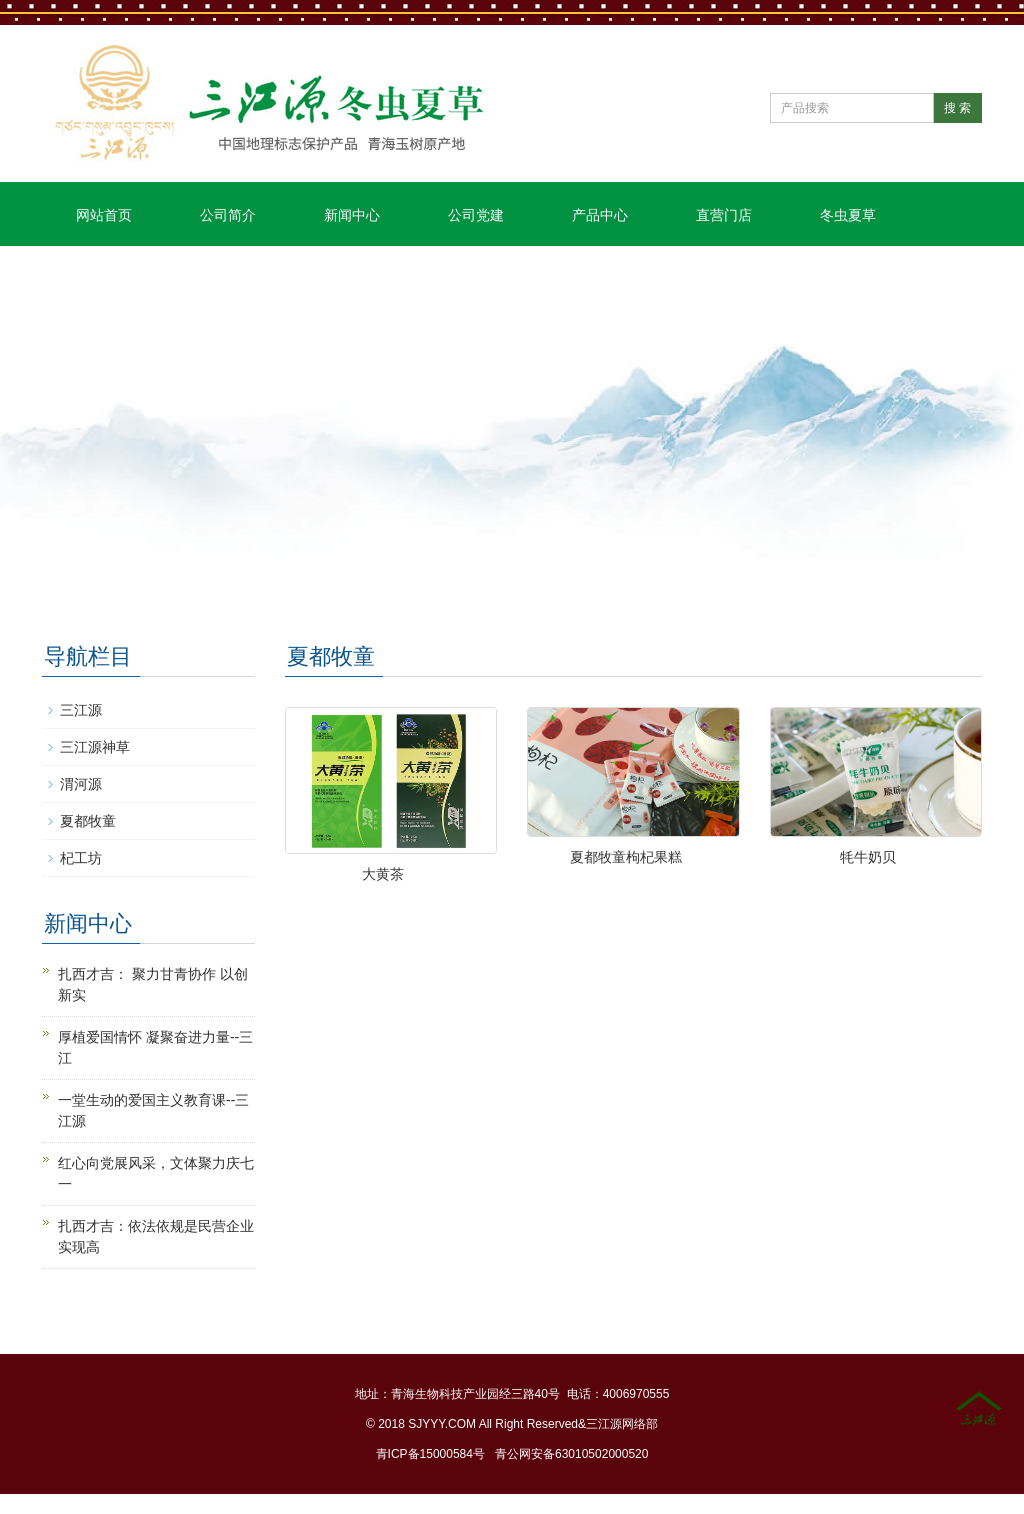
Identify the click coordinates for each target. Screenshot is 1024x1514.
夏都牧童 (88, 821)
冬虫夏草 (848, 215)
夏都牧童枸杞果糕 (626, 857)
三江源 (81, 710)
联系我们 (104, 279)
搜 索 (957, 108)
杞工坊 (81, 858)
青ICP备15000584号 (430, 1454)
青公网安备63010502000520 (571, 1454)
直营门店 (724, 215)
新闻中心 (352, 215)
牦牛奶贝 (868, 857)
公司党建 (476, 215)
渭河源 (81, 784)
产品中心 (600, 215)
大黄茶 (383, 874)
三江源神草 (95, 747)
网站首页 (104, 215)
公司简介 (228, 215)
